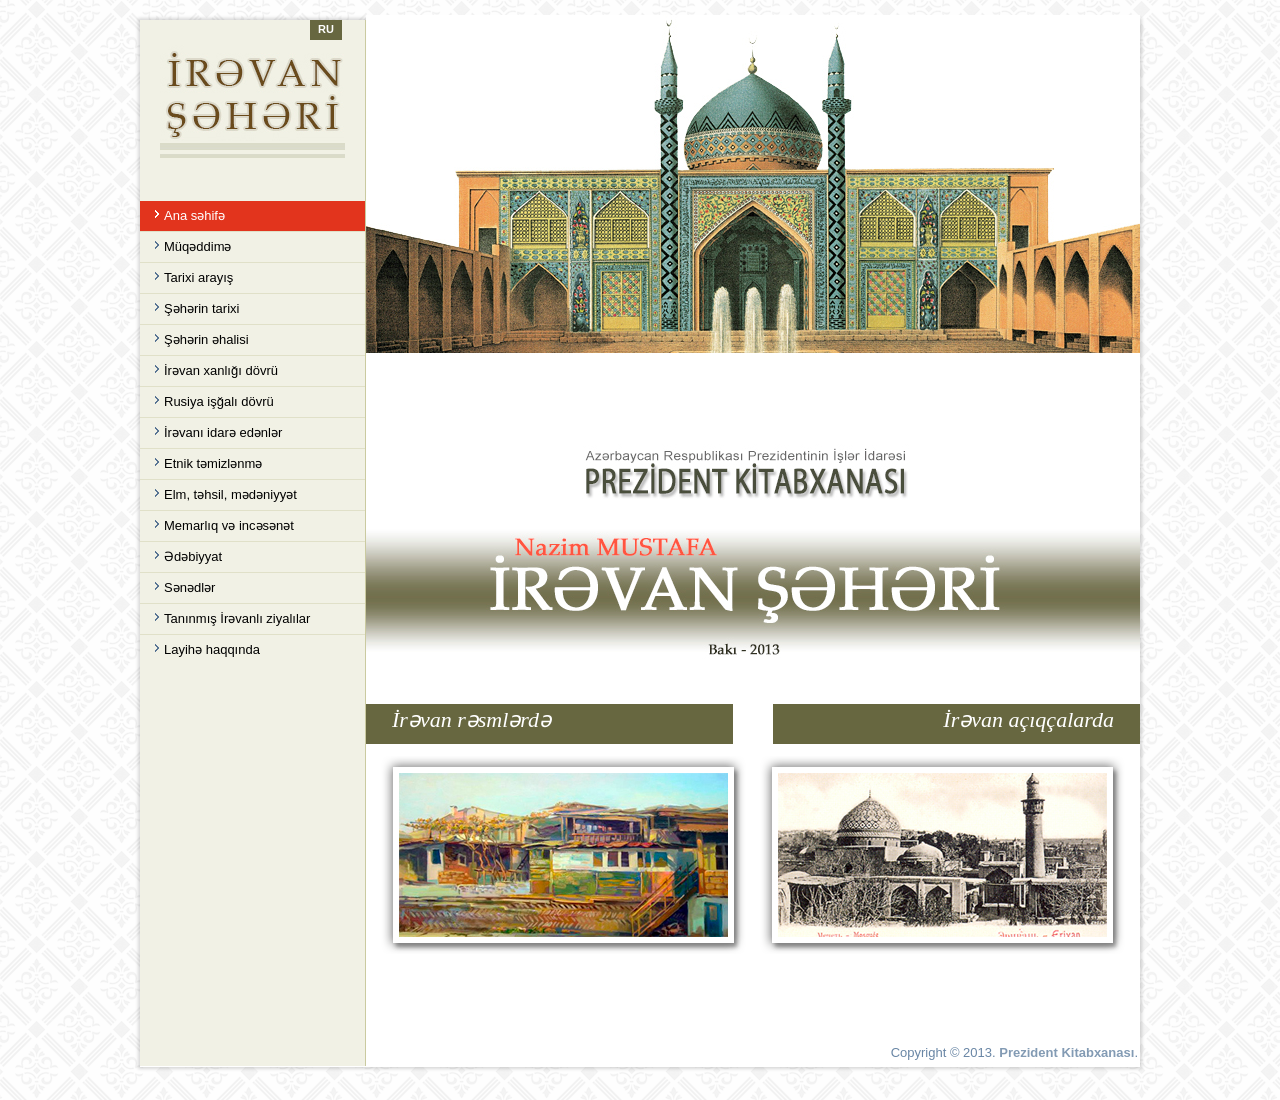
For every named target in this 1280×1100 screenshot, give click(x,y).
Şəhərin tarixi (201, 308)
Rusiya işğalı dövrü (219, 401)
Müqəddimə (197, 246)
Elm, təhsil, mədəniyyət (230, 494)
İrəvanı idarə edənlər (223, 432)
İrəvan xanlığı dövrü (221, 370)
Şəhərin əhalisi (206, 339)
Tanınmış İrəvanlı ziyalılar (237, 618)
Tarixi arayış (198, 277)
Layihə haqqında (212, 649)
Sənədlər (189, 587)
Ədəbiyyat (193, 556)
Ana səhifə (194, 215)
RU (326, 29)
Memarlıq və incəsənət (229, 525)
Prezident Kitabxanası (1066, 1052)
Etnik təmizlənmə (213, 463)
